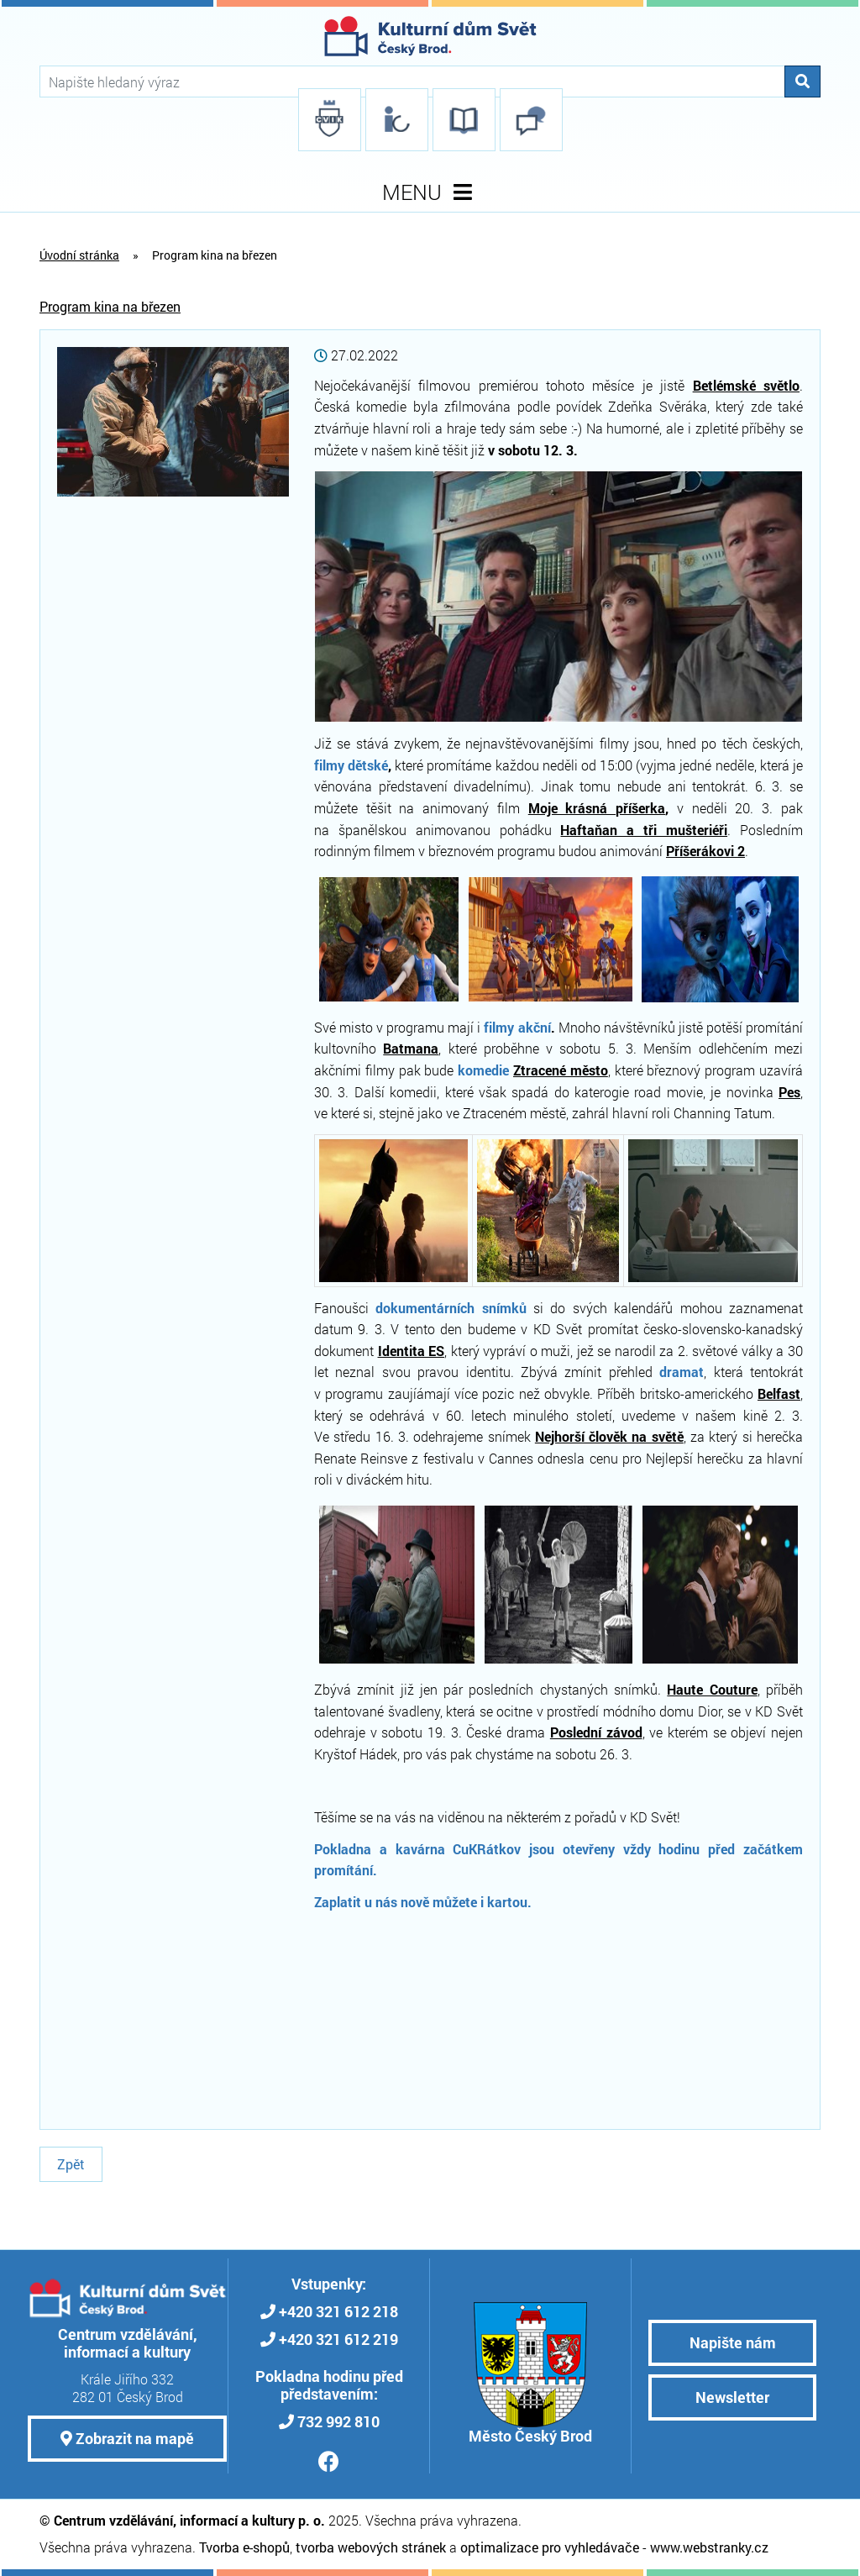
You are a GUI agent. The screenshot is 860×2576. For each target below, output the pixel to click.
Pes (789, 1092)
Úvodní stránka (79, 255)
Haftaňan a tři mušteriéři (643, 830)
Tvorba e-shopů (244, 2547)
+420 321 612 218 (338, 2311)
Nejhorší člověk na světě (609, 1436)
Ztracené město (560, 1070)
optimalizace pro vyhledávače (549, 2547)
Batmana (410, 1048)
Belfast (779, 1393)
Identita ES (411, 1350)
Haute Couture (712, 1689)
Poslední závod (596, 1732)
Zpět (71, 2164)
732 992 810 (338, 2421)
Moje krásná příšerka (597, 808)
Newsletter (732, 2397)
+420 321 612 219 (338, 2339)
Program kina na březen (110, 306)
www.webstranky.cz (709, 2547)
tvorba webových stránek (371, 2547)
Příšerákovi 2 (705, 851)
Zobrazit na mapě (127, 2438)
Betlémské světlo (746, 385)
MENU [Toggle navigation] (430, 192)
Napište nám (733, 2342)
